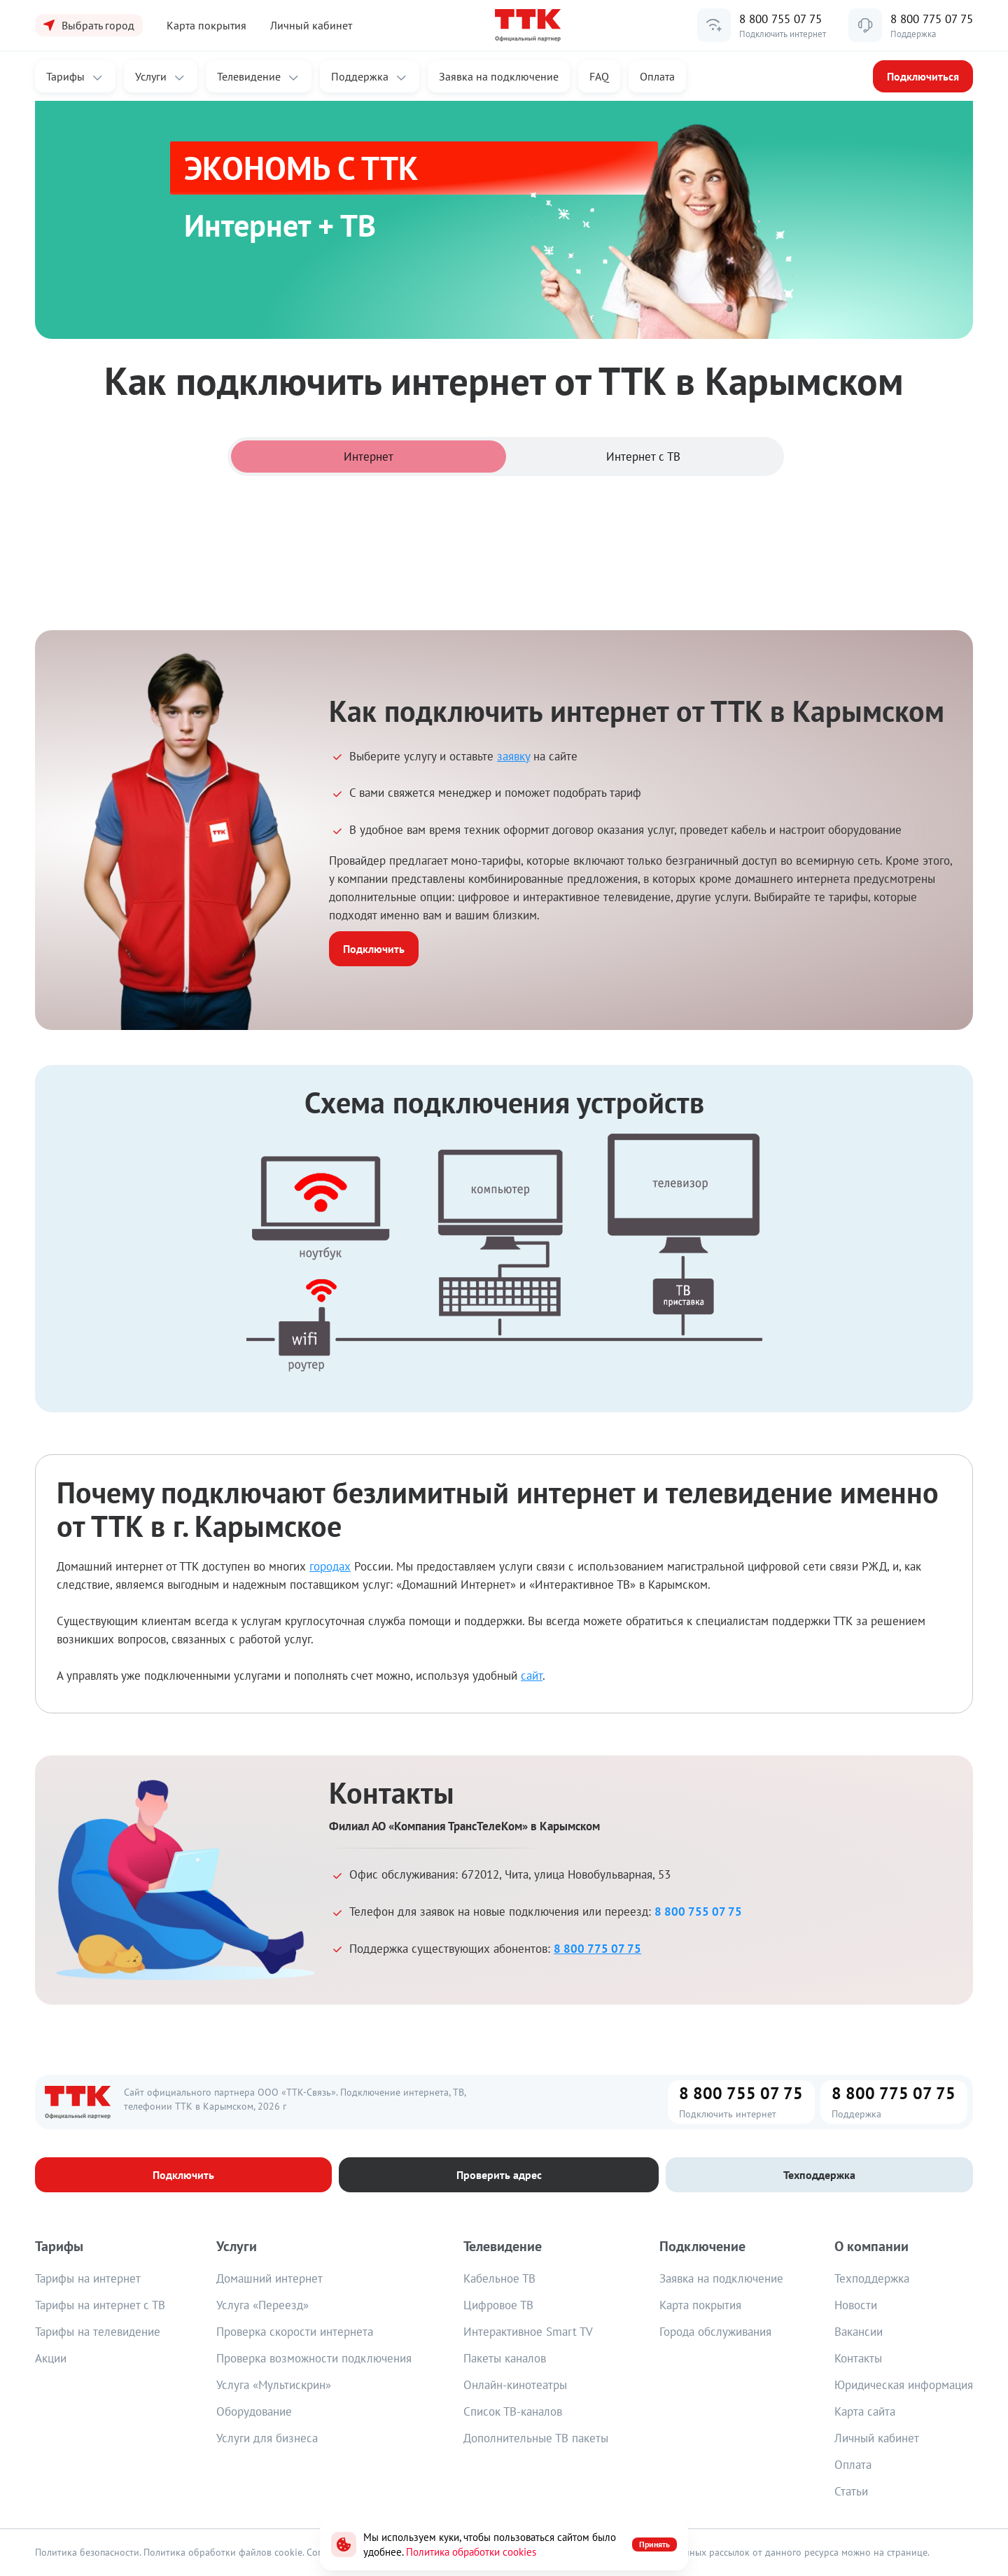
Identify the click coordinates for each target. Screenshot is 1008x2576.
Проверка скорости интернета (294, 2331)
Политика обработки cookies (471, 2551)
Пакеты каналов (504, 2358)
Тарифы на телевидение (97, 2331)
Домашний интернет (269, 2278)
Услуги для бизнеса (267, 2438)
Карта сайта (864, 2411)
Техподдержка (871, 2278)
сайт (531, 1675)
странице (907, 2552)
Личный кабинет (311, 25)
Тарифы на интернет (88, 2278)
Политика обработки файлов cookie (223, 2552)
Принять (654, 2544)
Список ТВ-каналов (512, 2411)
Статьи (851, 2491)
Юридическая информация (903, 2385)
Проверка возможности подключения (314, 2358)
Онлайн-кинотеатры (515, 2385)
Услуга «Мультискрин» (273, 2385)
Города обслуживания (715, 2331)
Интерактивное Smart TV (528, 2331)
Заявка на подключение (721, 2278)
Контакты (858, 2358)
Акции (50, 2358)
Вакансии (858, 2331)
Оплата (657, 76)
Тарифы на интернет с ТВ (100, 2305)
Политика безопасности (87, 2552)
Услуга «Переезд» (262, 2305)
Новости (855, 2305)
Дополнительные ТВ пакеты (535, 2438)
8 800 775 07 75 (931, 19)
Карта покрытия (700, 2305)
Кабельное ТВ (499, 2278)
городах (330, 1566)
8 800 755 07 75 (780, 19)
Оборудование (254, 2411)
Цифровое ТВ (498, 2305)
